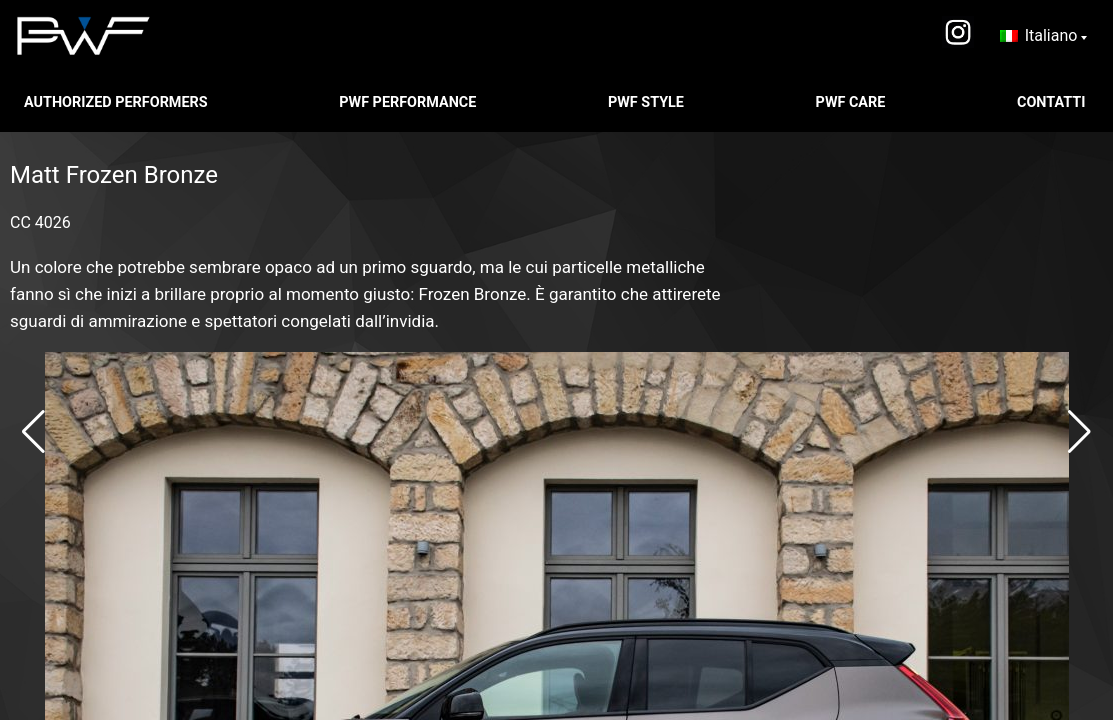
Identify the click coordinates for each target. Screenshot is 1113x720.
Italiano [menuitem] (1051, 35)
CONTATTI (1053, 102)
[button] (33, 432)
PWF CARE (852, 102)
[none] (1043, 36)
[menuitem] (1043, 36)
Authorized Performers (117, 102)
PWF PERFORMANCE (409, 102)
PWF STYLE (648, 102)
